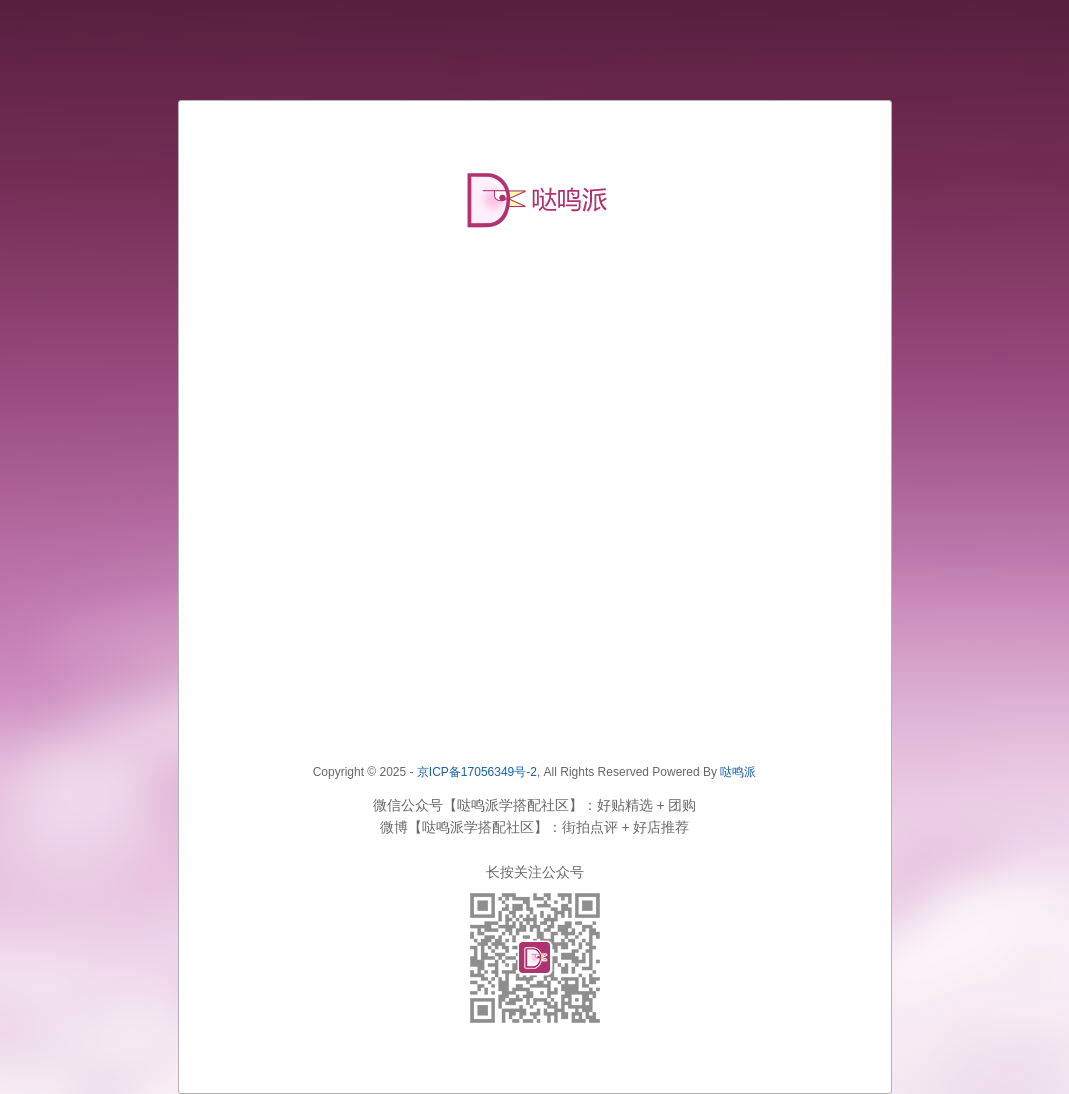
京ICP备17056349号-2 (477, 772)
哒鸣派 (738, 772)
